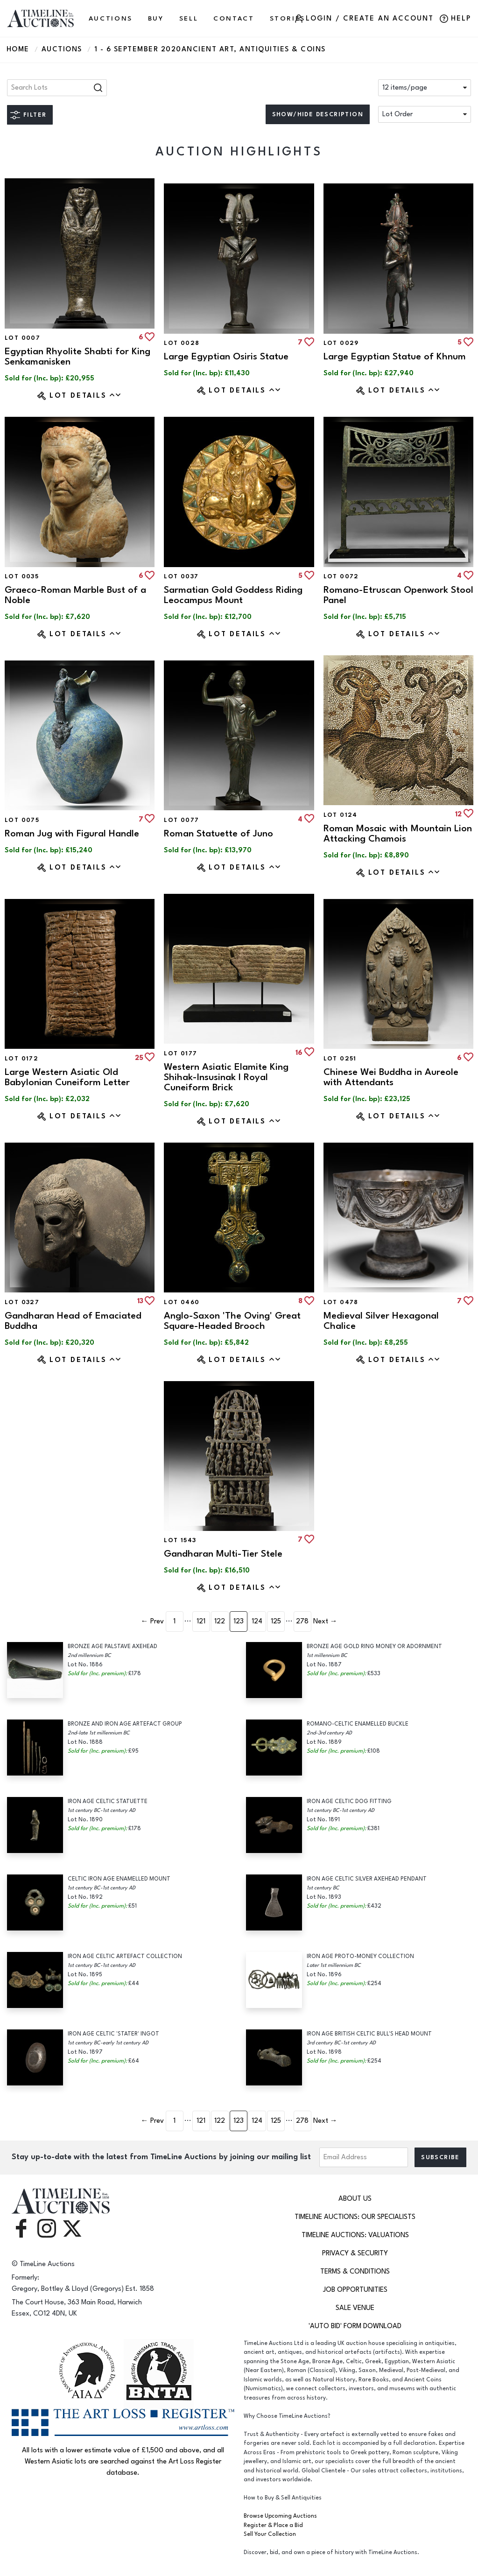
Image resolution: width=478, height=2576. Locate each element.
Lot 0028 (181, 343)
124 (257, 1621)
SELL (188, 18)
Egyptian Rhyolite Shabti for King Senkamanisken (77, 356)
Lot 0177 (180, 1053)
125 (276, 1621)
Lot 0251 (340, 1058)
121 (201, 1621)
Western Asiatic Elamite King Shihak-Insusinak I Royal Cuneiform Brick (226, 1077)
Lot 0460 (181, 1302)
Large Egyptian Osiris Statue (226, 356)
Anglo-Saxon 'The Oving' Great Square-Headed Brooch (232, 1320)
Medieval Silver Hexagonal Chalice (381, 1320)
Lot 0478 (340, 1302)
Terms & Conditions (355, 2271)
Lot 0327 (22, 1302)
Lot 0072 (341, 576)
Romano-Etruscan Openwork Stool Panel (398, 594)
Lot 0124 (340, 815)
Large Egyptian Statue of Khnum (394, 356)
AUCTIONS (111, 18)
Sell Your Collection (270, 2534)
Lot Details (85, 395)
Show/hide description (317, 114)
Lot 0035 (22, 576)
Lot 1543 (180, 1540)
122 (219, 1621)
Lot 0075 (22, 820)
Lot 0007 (22, 338)
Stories (287, 18)
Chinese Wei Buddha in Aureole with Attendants (390, 1077)
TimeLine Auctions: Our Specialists (355, 2217)
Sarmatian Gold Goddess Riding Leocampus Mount (233, 594)
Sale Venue (355, 2308)
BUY (156, 18)
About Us (355, 2199)
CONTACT (233, 18)
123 (238, 1621)
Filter (34, 115)
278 (302, 1621)
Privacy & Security (355, 2253)
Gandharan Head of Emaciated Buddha (73, 1320)
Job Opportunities (355, 2290)
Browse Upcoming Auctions (280, 2516)
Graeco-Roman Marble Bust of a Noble (75, 594)
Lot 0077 (181, 820)
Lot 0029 (341, 343)
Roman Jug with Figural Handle (72, 833)
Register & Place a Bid (273, 2525)
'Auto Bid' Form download (355, 2326)
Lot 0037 (181, 576)
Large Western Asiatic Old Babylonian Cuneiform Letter (67, 1077)
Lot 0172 (21, 1058)
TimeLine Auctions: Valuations (355, 2235)
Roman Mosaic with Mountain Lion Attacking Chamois (397, 833)
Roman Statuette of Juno (218, 833)
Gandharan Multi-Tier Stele (223, 1553)
